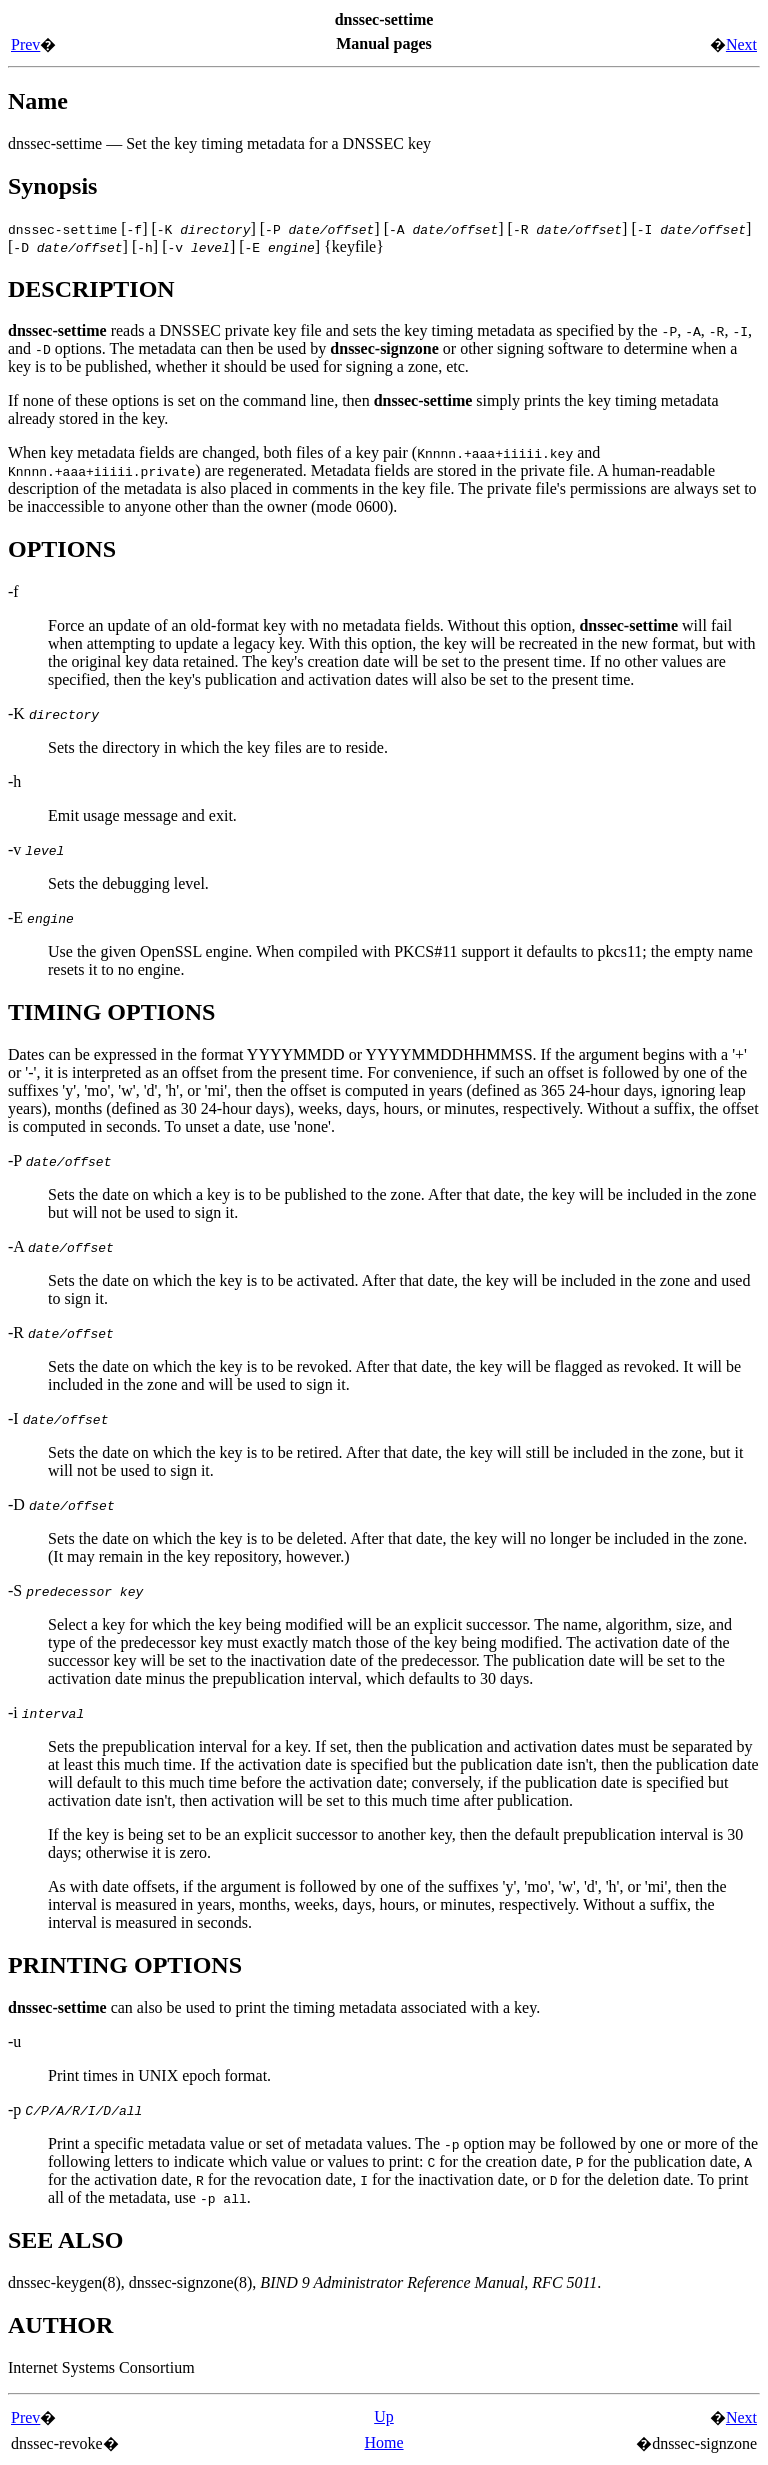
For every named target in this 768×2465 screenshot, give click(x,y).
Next (741, 44)
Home (383, 2442)
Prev (25, 44)
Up (384, 2416)
